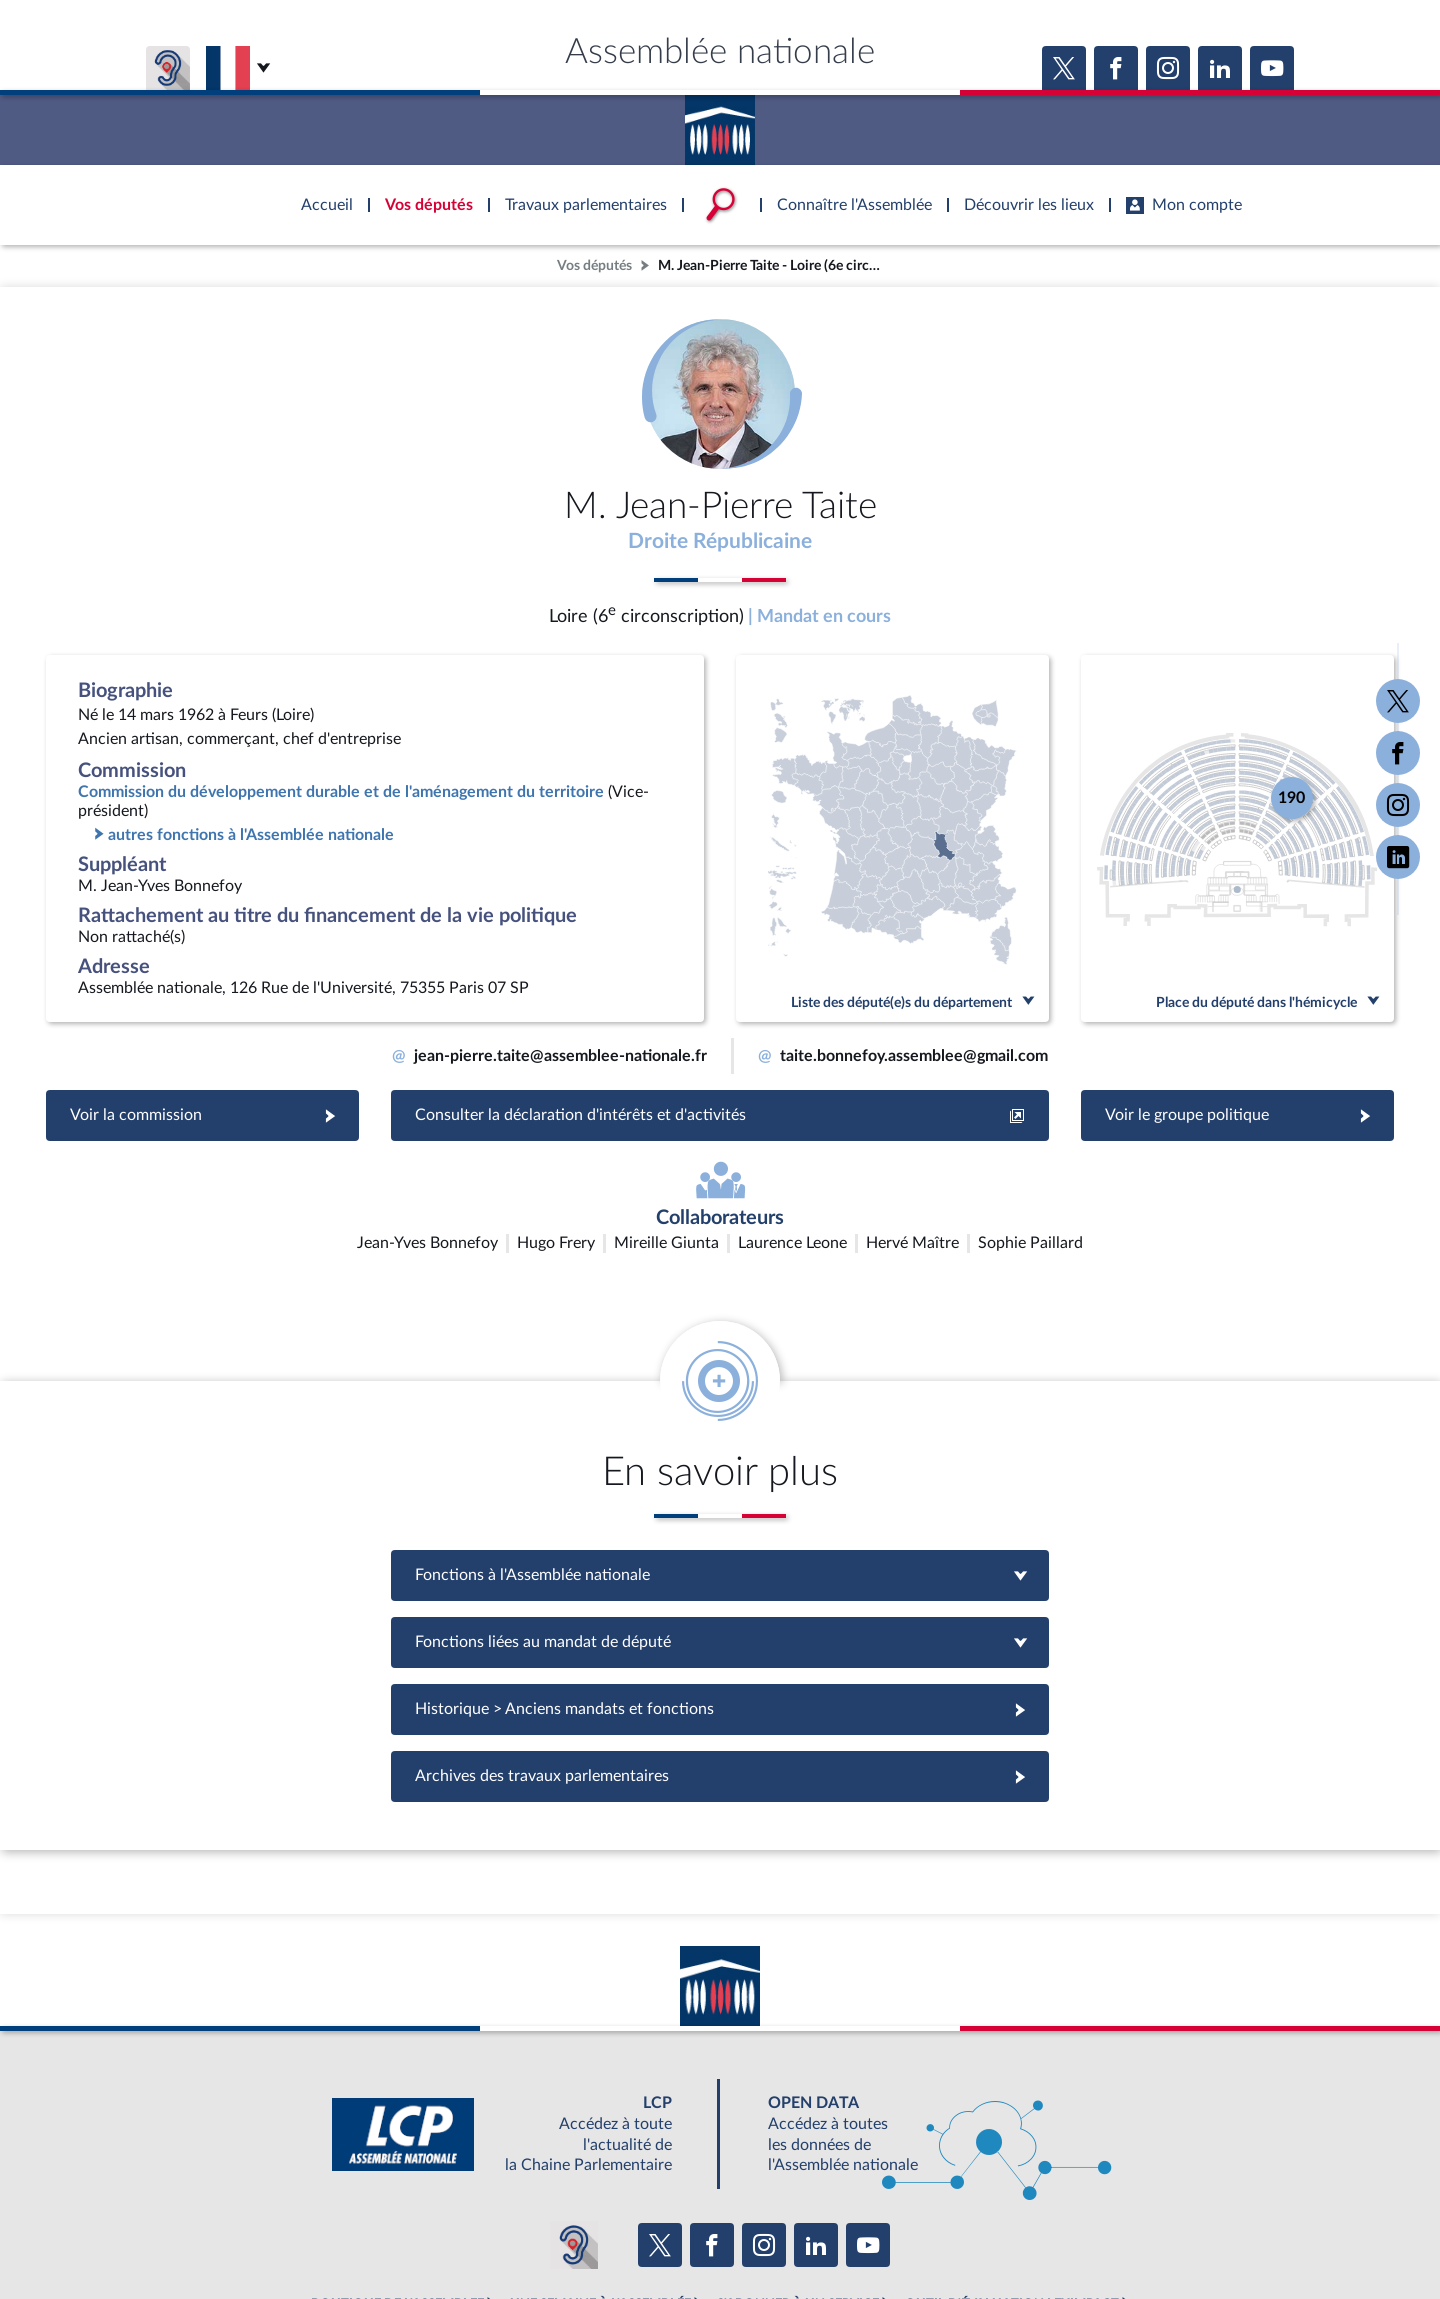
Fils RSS (898, 2233)
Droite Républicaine (720, 543)
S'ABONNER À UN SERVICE (798, 2189)
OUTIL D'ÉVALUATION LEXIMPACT (1012, 2189)
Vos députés (594, 265)
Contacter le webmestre (797, 2233)
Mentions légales (446, 2233)
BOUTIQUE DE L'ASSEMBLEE (397, 2189)
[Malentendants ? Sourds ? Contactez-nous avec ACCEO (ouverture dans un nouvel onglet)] (574, 2130)
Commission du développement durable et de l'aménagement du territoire (341, 796)
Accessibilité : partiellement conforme (611, 2233)
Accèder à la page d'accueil (720, 123)
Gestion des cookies (985, 2233)
